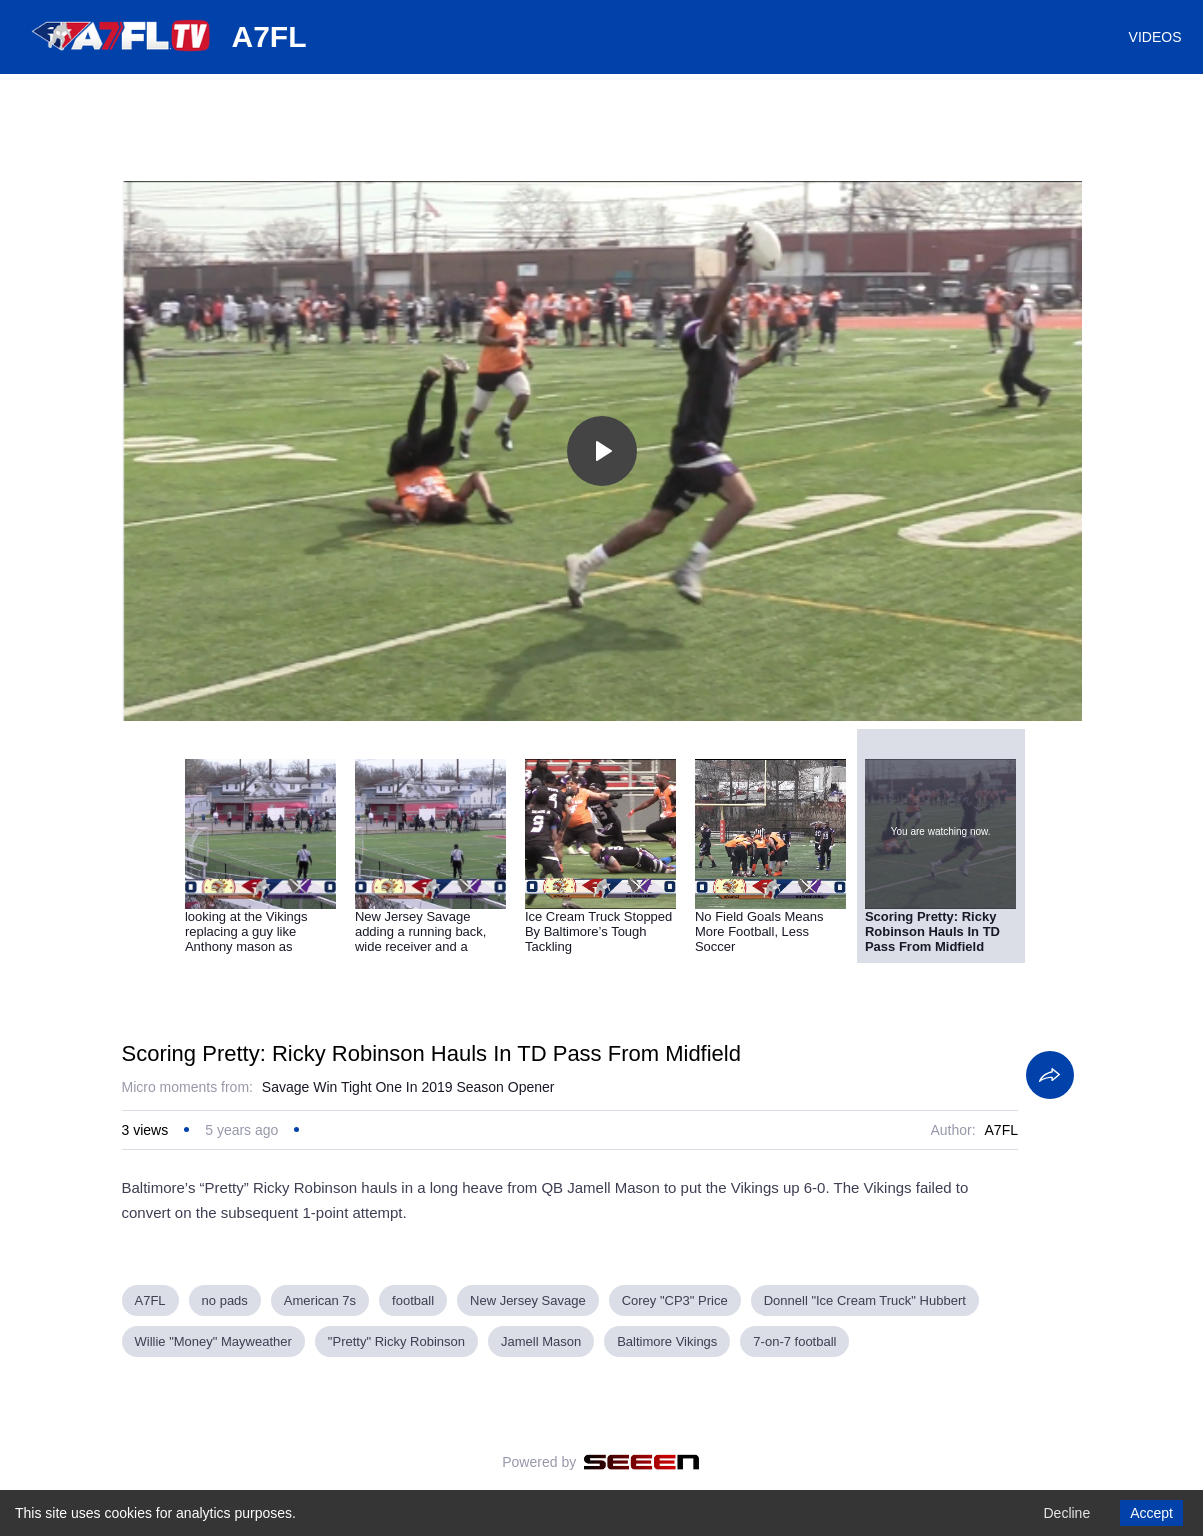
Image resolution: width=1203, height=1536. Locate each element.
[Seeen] (641, 1462)
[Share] (1050, 1075)
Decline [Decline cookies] (1066, 1513)
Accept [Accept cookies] (1151, 1513)
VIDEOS (1155, 37)
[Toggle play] (602, 451)
